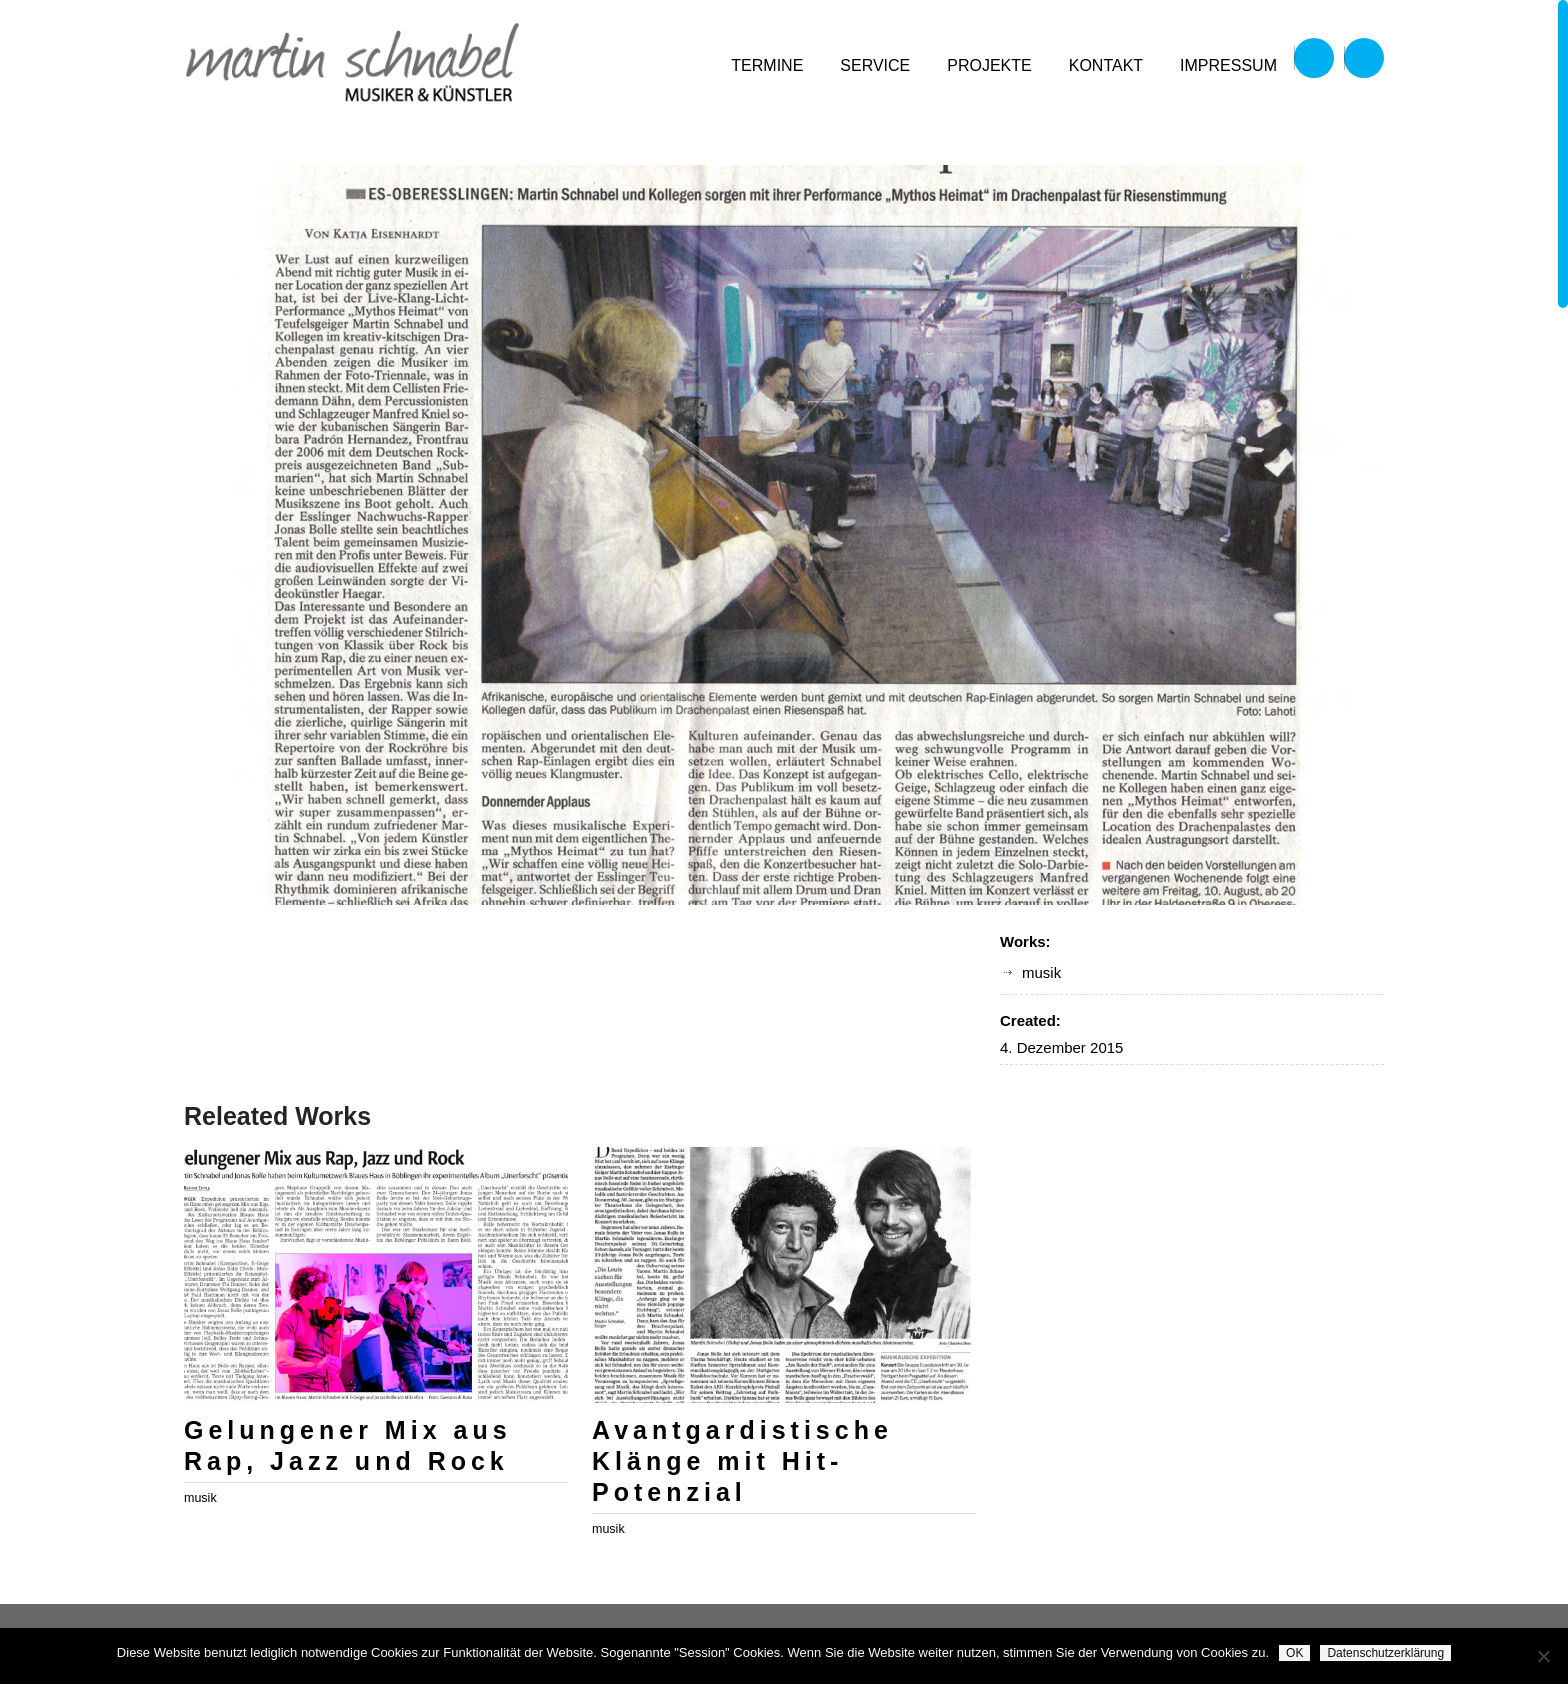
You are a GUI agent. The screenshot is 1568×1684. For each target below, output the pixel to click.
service (875, 65)
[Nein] (1543, 1656)
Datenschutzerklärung (1385, 1653)
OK (1294, 1653)
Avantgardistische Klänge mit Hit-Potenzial (742, 1461)
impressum (1228, 65)
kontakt (1106, 65)
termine (767, 65)
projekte (989, 65)
